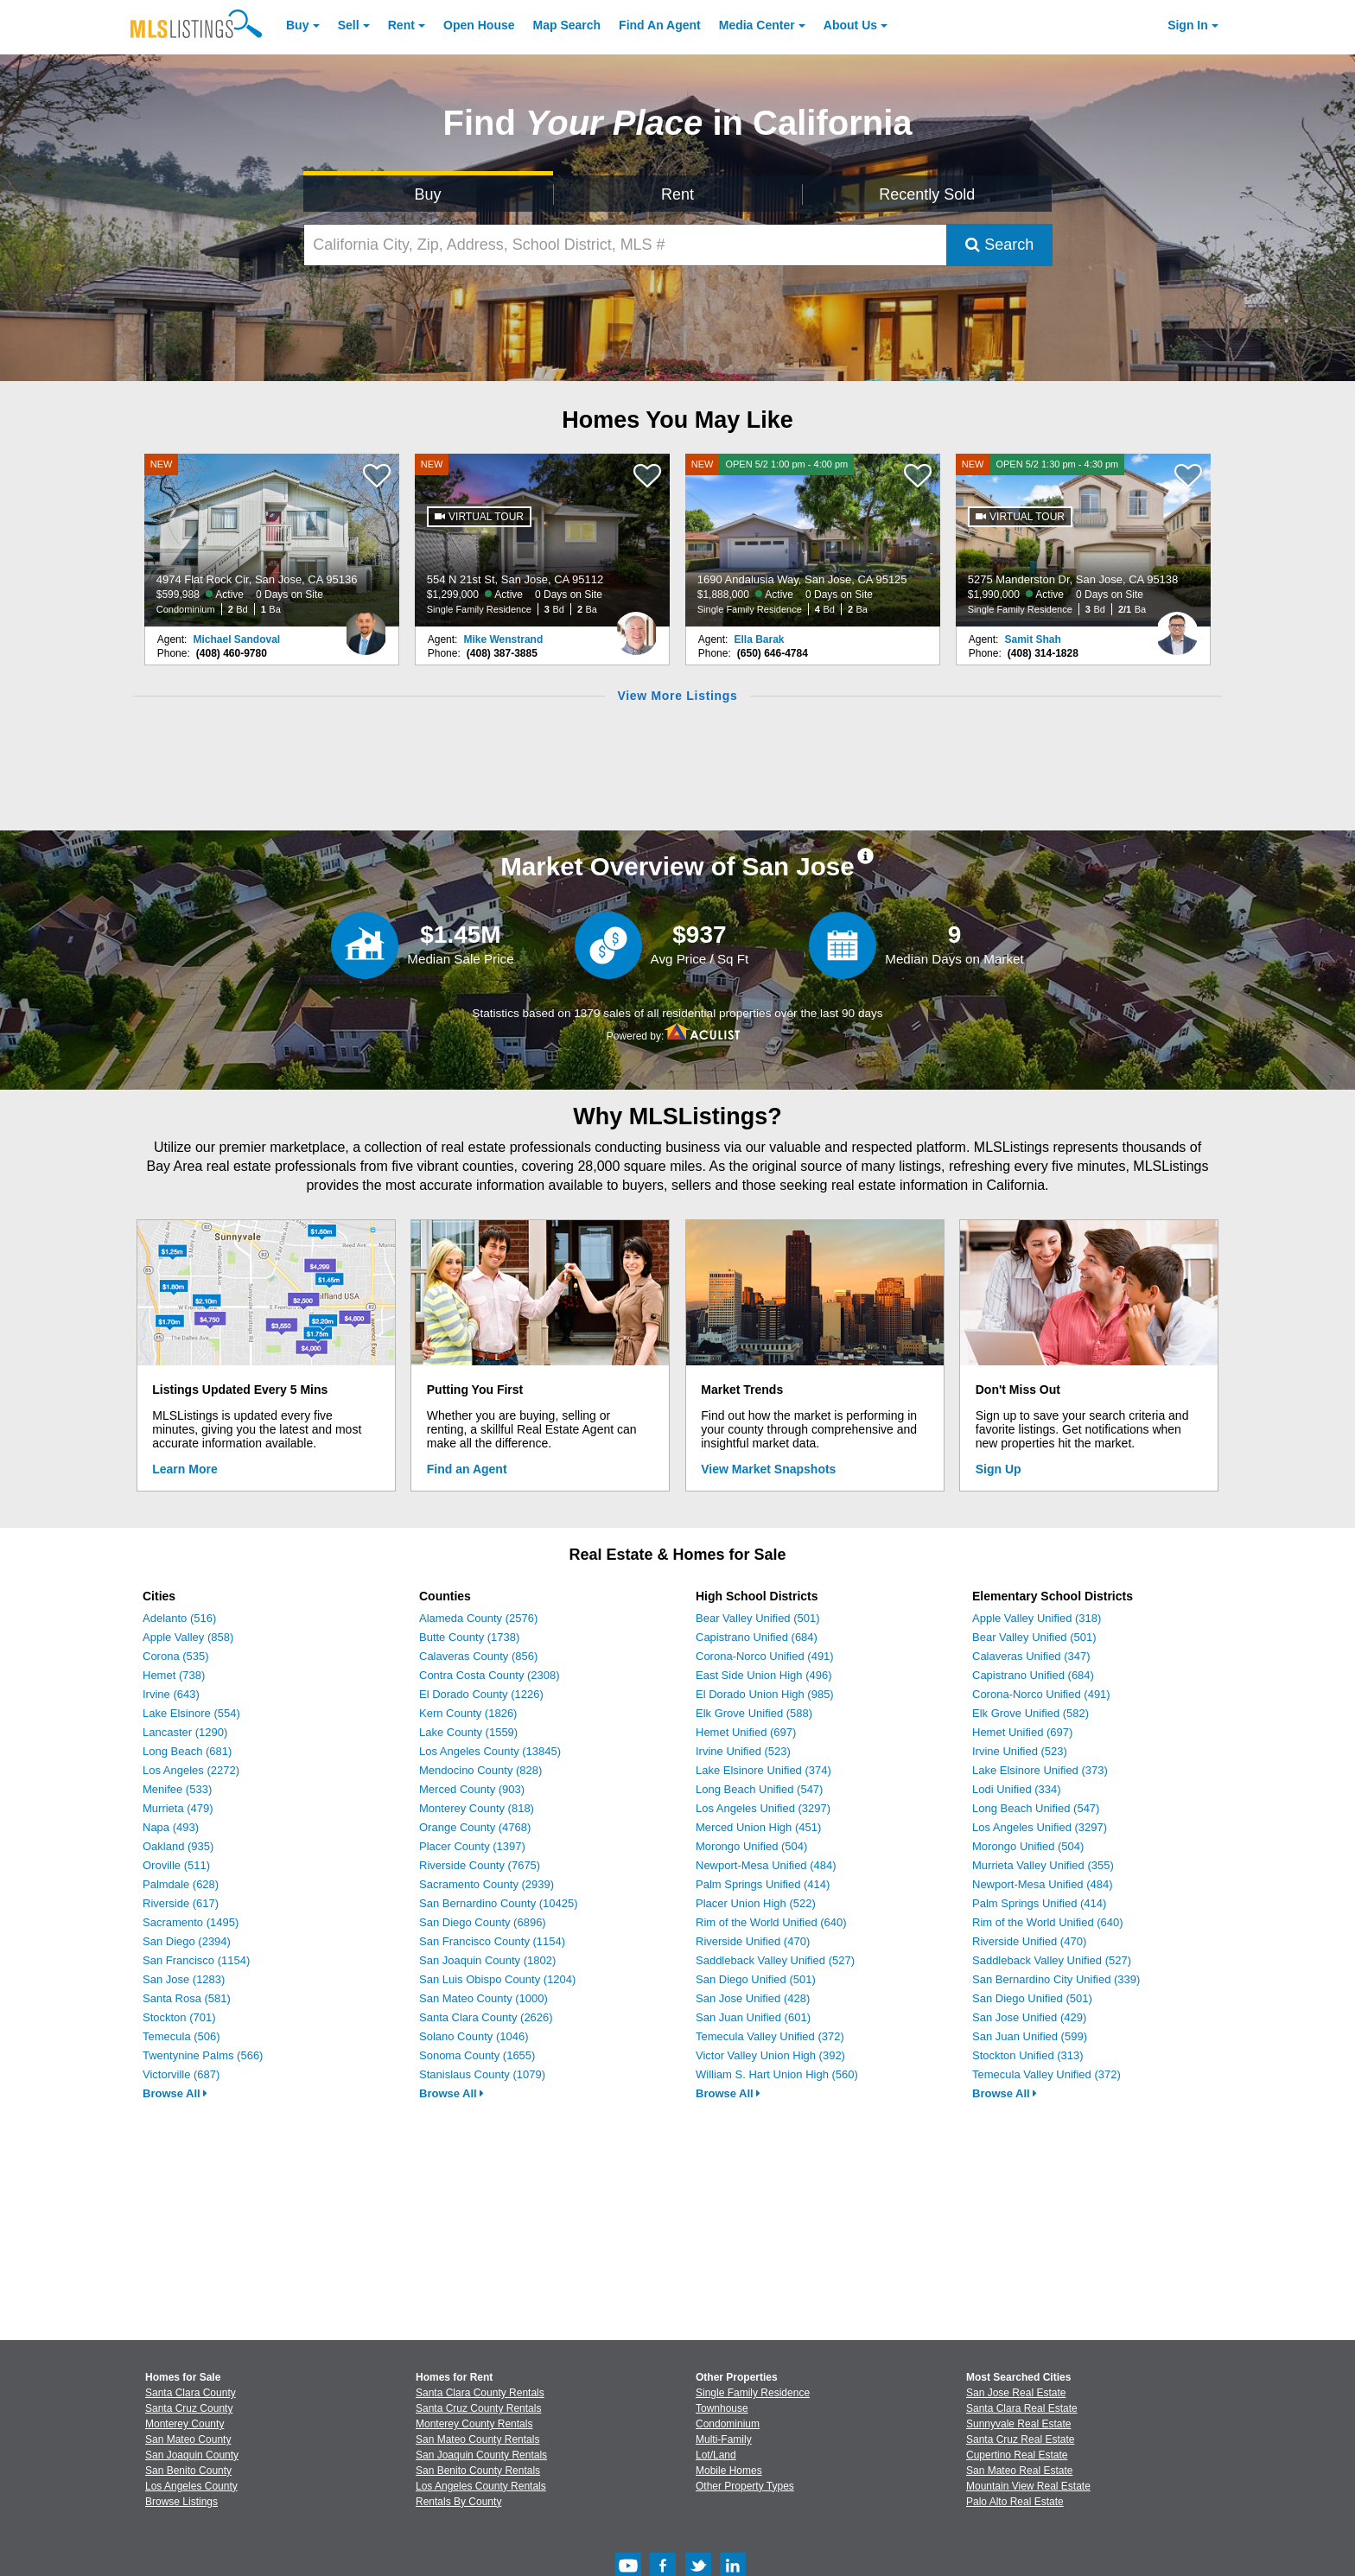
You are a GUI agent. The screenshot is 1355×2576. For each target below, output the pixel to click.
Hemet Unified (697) (746, 1732)
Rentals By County (458, 2502)
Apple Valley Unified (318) (1036, 1618)
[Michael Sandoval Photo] (365, 626)
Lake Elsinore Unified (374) (763, 1770)
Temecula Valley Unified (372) (770, 2036)
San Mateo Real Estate (1019, 2471)
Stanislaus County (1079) (482, 2074)
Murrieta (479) (178, 1808)
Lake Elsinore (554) (191, 1713)
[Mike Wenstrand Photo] (636, 626)
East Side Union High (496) (764, 1675)
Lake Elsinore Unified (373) (1040, 1770)
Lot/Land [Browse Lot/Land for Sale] (716, 2455)
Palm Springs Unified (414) (763, 1884)
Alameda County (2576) (478, 1618)
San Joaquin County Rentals (481, 2455)
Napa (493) (171, 1827)
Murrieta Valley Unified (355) (1043, 1865)
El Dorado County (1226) (481, 1694)
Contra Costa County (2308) (489, 1675)
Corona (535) (176, 1656)
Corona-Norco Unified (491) (765, 1656)
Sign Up (998, 1469)
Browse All (175, 2093)
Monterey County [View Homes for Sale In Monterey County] (184, 2424)
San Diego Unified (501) (756, 1979)
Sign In (1187, 25)
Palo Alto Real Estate (1015, 2502)
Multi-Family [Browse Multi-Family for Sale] (724, 2439)
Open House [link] (478, 25)
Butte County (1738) (469, 1637)
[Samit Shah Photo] (1177, 626)
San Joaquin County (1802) (487, 1960)
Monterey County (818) (476, 1808)
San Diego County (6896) (482, 1922)
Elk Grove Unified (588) (754, 1713)
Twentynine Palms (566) (203, 2055)
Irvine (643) (171, 1694)
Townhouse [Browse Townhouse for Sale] (722, 2408)
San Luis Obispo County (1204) (497, 1979)
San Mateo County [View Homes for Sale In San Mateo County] (188, 2439)
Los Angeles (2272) (191, 1770)
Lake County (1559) (468, 1732)
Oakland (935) (178, 1846)
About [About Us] (850, 25)
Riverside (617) (181, 1903)
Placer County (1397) (472, 1846)
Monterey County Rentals (474, 2424)
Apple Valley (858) (188, 1637)
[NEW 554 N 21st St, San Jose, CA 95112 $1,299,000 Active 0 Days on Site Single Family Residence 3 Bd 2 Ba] (543, 540)
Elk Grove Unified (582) (1030, 1713)
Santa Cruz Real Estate (1020, 2439)
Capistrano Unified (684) (756, 1637)
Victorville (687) (181, 2074)
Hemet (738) (174, 1675)
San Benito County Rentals (478, 2471)
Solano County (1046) (473, 2036)
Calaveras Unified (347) (1031, 1656)
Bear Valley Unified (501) (758, 1618)
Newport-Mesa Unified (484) (766, 1865)
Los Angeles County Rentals (481, 2486)
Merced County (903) (472, 1789)
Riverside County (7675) (479, 1865)
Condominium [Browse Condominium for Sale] (728, 2424)
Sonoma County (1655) (477, 2055)
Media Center (757, 25)
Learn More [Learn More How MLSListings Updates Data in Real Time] (184, 1469)
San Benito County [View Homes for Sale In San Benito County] (188, 2471)
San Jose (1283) (184, 1979)
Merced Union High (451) (758, 1827)
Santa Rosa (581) (187, 1998)
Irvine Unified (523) (743, 1751)
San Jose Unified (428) (753, 1998)
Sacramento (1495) (191, 1922)
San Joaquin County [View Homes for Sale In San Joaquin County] (192, 2455)
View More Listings (677, 696)
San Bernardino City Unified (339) (1056, 1979)
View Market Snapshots (768, 1469)
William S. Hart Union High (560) (777, 2074)
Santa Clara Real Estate (1022, 2408)
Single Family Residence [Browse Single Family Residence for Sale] (753, 2393)
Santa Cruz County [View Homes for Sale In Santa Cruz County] (188, 2408)
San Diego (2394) (187, 1941)
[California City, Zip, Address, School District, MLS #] (625, 245)
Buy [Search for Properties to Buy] (428, 194)
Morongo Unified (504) (751, 1846)
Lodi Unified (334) (1016, 1789)
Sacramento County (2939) (486, 1884)
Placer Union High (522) (756, 1903)
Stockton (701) (179, 2017)
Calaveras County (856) (478, 1656)
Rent (401, 25)
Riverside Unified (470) (753, 1941)
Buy (297, 25)
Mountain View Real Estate (1028, 2486)
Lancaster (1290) (185, 1732)
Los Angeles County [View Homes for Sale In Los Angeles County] (191, 2486)
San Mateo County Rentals (477, 2439)
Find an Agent (467, 1469)
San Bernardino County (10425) (498, 1903)
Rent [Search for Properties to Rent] (677, 194)
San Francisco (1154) (196, 1960)
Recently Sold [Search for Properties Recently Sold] (927, 194)
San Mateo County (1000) (483, 1998)
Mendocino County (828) (480, 1770)
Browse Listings (181, 2502)
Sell (348, 25)
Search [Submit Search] (999, 244)
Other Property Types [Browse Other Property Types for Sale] (745, 2486)
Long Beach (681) (187, 1751)
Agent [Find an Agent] (660, 25)
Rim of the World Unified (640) (771, 1922)
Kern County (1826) (468, 1713)
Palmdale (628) (181, 1884)
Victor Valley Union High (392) (770, 2055)
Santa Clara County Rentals (480, 2393)
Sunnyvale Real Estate (1018, 2424)
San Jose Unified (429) (1029, 2017)
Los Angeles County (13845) (490, 1751)
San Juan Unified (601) (753, 2017)
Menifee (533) (177, 1789)
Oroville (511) (176, 1865)
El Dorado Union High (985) (765, 1694)
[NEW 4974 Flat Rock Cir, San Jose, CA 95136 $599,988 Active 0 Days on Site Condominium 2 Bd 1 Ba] (272, 540)
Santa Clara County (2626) (486, 2017)
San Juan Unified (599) (1029, 2036)
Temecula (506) (181, 2036)
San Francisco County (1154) (492, 1941)
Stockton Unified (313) (1028, 2055)
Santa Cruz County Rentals (478, 2408)
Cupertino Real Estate (1016, 2455)
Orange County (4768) (475, 1827)
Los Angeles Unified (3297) (763, 1808)
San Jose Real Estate (1016, 2393)
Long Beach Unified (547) (759, 1789)
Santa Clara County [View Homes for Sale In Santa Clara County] (190, 2393)
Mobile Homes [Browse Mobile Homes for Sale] (729, 2471)
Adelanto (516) (179, 1618)
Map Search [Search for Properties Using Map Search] (567, 25)
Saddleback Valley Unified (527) (775, 1960)
